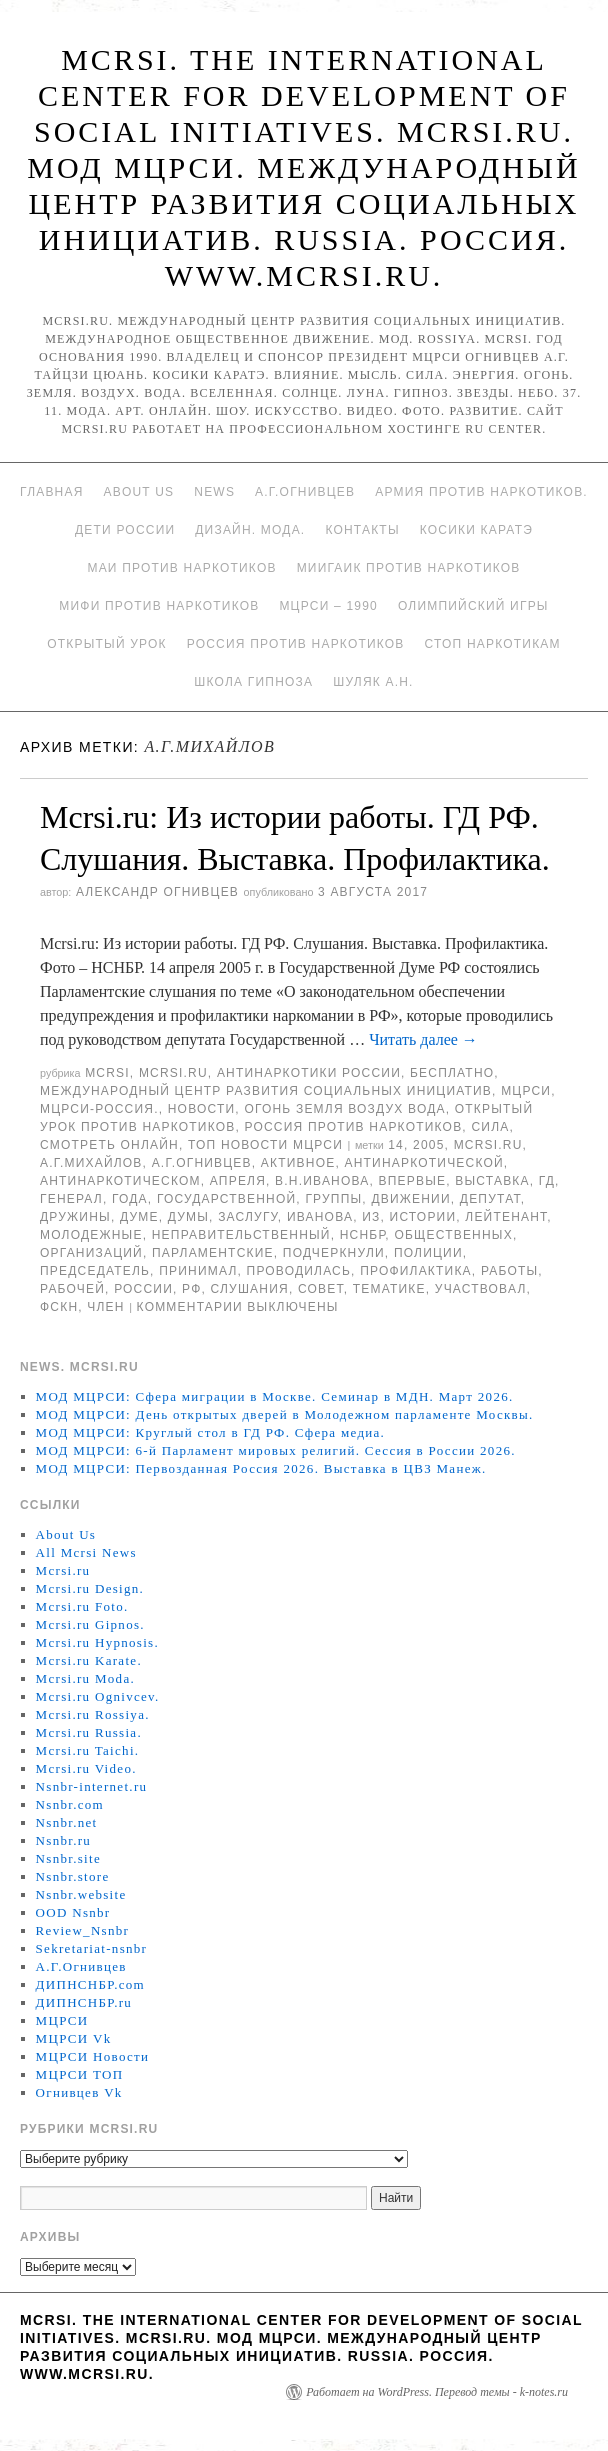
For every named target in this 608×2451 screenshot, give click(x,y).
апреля (238, 1181)
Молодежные (91, 1235)
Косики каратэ (476, 530)
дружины (75, 1217)
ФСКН (59, 1307)
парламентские (213, 1253)
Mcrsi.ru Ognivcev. (98, 1696)
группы (333, 1199)
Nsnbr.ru (64, 1840)
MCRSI (107, 1073)
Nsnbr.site (68, 1858)
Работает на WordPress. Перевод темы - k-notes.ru (437, 2392)
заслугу (248, 1217)
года (130, 1199)
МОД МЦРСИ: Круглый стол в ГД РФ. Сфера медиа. (211, 1432)
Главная (51, 492)
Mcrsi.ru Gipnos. (90, 1624)
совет (321, 1289)
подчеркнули (334, 1253)
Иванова (320, 1217)
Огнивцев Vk (79, 2092)
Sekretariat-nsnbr (92, 1948)
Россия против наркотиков (296, 644)
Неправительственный (241, 1235)
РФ (191, 1289)
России (143, 1289)
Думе (139, 1217)
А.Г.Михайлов (91, 1163)
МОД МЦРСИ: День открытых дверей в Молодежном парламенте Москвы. (285, 1414)
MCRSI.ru (488, 1145)
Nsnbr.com (70, 1804)
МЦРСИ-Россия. (99, 1109)
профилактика (416, 1271)
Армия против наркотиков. (481, 492)
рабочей (72, 1289)
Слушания (250, 1289)
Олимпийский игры (473, 606)
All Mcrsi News (86, 1552)
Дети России (125, 530)
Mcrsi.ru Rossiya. (93, 1714)
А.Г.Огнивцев (305, 492)
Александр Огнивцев (157, 892)
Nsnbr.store (73, 1876)
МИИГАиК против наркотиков (409, 568)
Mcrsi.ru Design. (90, 1588)
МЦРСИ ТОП (80, 2074)
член (105, 1307)
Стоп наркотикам (493, 644)
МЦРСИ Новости (93, 2056)
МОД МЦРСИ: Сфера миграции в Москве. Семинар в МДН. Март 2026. (275, 1396)
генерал (71, 1199)
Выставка (492, 1181)
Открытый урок (106, 644)
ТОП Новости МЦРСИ (265, 1145)
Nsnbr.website (81, 1894)
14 (396, 1145)
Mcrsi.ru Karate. (89, 1660)
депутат (490, 1199)
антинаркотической (424, 1163)
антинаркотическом (120, 1181)
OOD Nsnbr (73, 1912)
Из (371, 1217)
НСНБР (363, 1235)
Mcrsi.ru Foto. (82, 1606)
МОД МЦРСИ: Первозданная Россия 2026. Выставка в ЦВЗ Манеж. (261, 1468)
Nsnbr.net (67, 1822)
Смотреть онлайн (109, 1145)
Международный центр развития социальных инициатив (266, 1091)
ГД (547, 1181)
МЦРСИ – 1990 (328, 606)
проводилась (299, 1271)
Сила (490, 1127)
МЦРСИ (526, 1091)
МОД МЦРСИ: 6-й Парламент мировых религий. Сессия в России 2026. (276, 1450)
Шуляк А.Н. (373, 682)
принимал (198, 1271)
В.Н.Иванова (322, 1181)
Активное (298, 1163)
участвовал (481, 1289)
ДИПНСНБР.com (90, 1984)
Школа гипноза (253, 682)
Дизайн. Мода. (250, 530)
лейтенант (506, 1217)
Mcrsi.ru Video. (86, 1768)
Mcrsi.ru (173, 1073)
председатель (95, 1271)
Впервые (413, 1181)
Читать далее (423, 1039)
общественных (453, 1235)
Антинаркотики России (309, 1073)
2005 (429, 1145)
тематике (389, 1289)
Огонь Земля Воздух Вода (344, 1109)
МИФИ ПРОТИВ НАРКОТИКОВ (159, 606)
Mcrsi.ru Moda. (85, 1678)
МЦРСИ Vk (74, 2038)
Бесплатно (452, 1073)
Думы (188, 1217)
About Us (139, 492)
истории (423, 1217)
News (214, 492)
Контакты (362, 530)
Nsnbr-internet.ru (92, 1786)
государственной (226, 1199)
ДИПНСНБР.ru (84, 2002)
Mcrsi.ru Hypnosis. (97, 1642)
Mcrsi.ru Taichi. (88, 1750)
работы (509, 1271)
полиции (428, 1253)
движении (410, 1199)
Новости (202, 1109)
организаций (91, 1253)
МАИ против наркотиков (181, 568)
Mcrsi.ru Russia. (89, 1732)
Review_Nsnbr (83, 1930)
